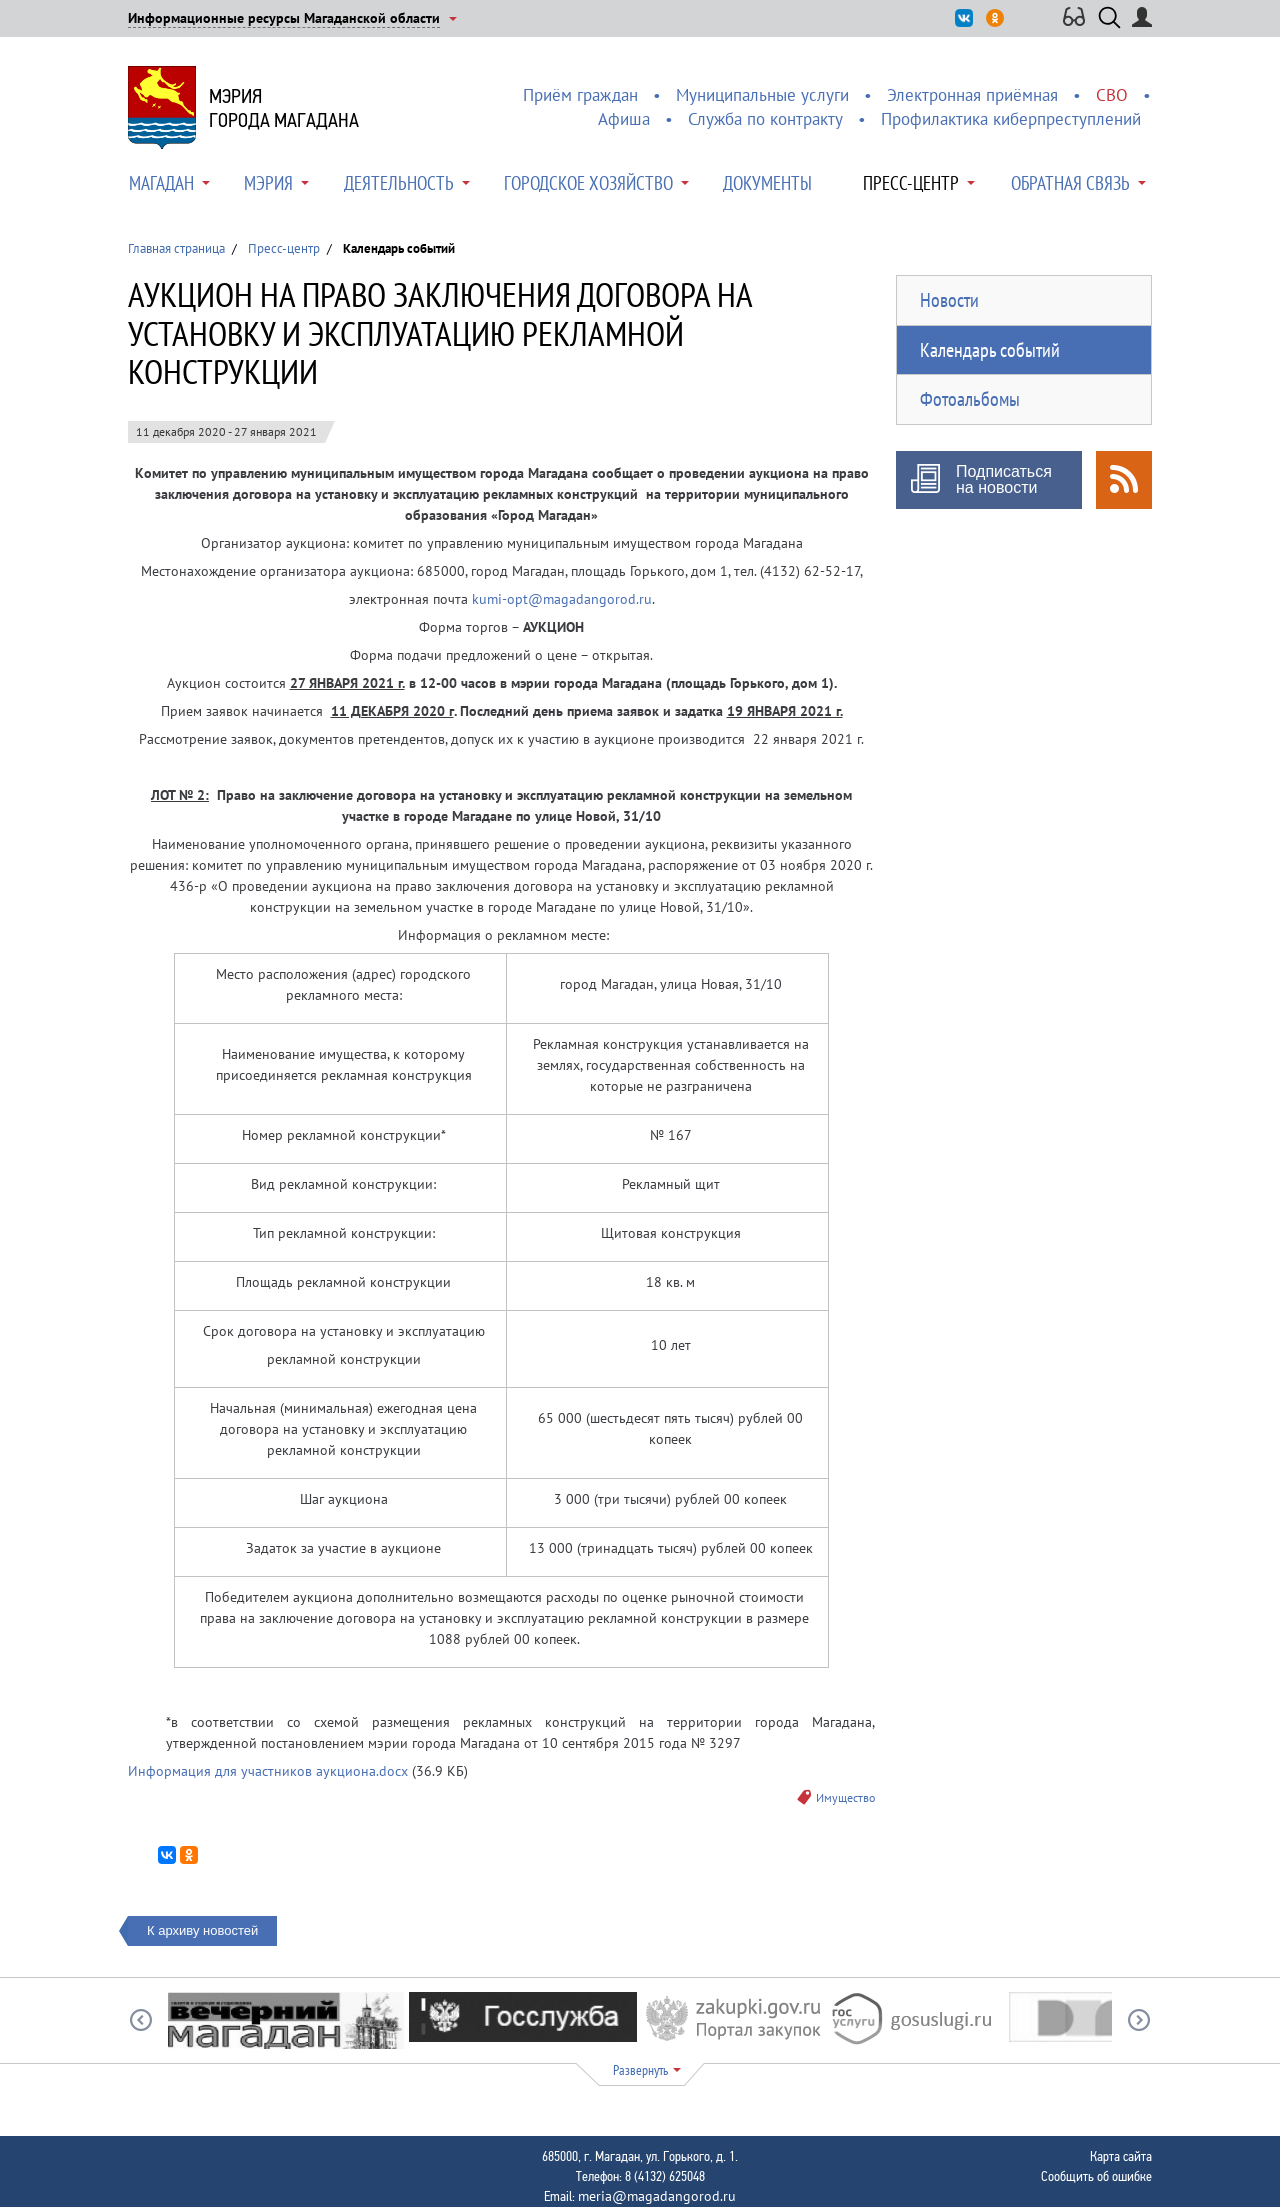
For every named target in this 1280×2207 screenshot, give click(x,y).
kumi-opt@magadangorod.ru (562, 599)
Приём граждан (580, 95)
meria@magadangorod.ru (657, 2196)
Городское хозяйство (588, 183)
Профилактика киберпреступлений (1011, 119)
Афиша (624, 119)
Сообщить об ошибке (1096, 2176)
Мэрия (268, 183)
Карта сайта (1121, 2156)
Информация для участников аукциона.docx (268, 1771)
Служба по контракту (765, 119)
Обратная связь (1070, 183)
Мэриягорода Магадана (284, 108)
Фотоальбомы (970, 399)
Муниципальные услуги (762, 95)
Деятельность (399, 183)
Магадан (161, 183)
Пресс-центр (911, 183)
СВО (1112, 95)
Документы (767, 183)
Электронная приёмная (972, 95)
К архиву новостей (202, 1930)
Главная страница (176, 248)
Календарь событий (990, 350)
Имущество (845, 1797)
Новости (949, 300)
